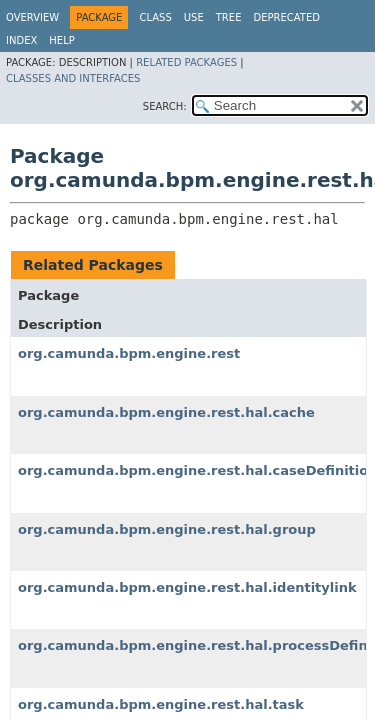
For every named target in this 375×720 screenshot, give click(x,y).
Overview (32, 17)
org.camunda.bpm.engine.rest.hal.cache (166, 412)
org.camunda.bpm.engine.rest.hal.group (167, 529)
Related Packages (186, 62)
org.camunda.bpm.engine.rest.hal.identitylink (187, 587)
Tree (229, 17)
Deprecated (286, 17)
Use (194, 17)
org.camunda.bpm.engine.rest (129, 353)
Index (21, 40)
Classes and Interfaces (73, 78)
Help (61, 40)
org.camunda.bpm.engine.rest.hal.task (161, 704)
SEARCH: (165, 106)
